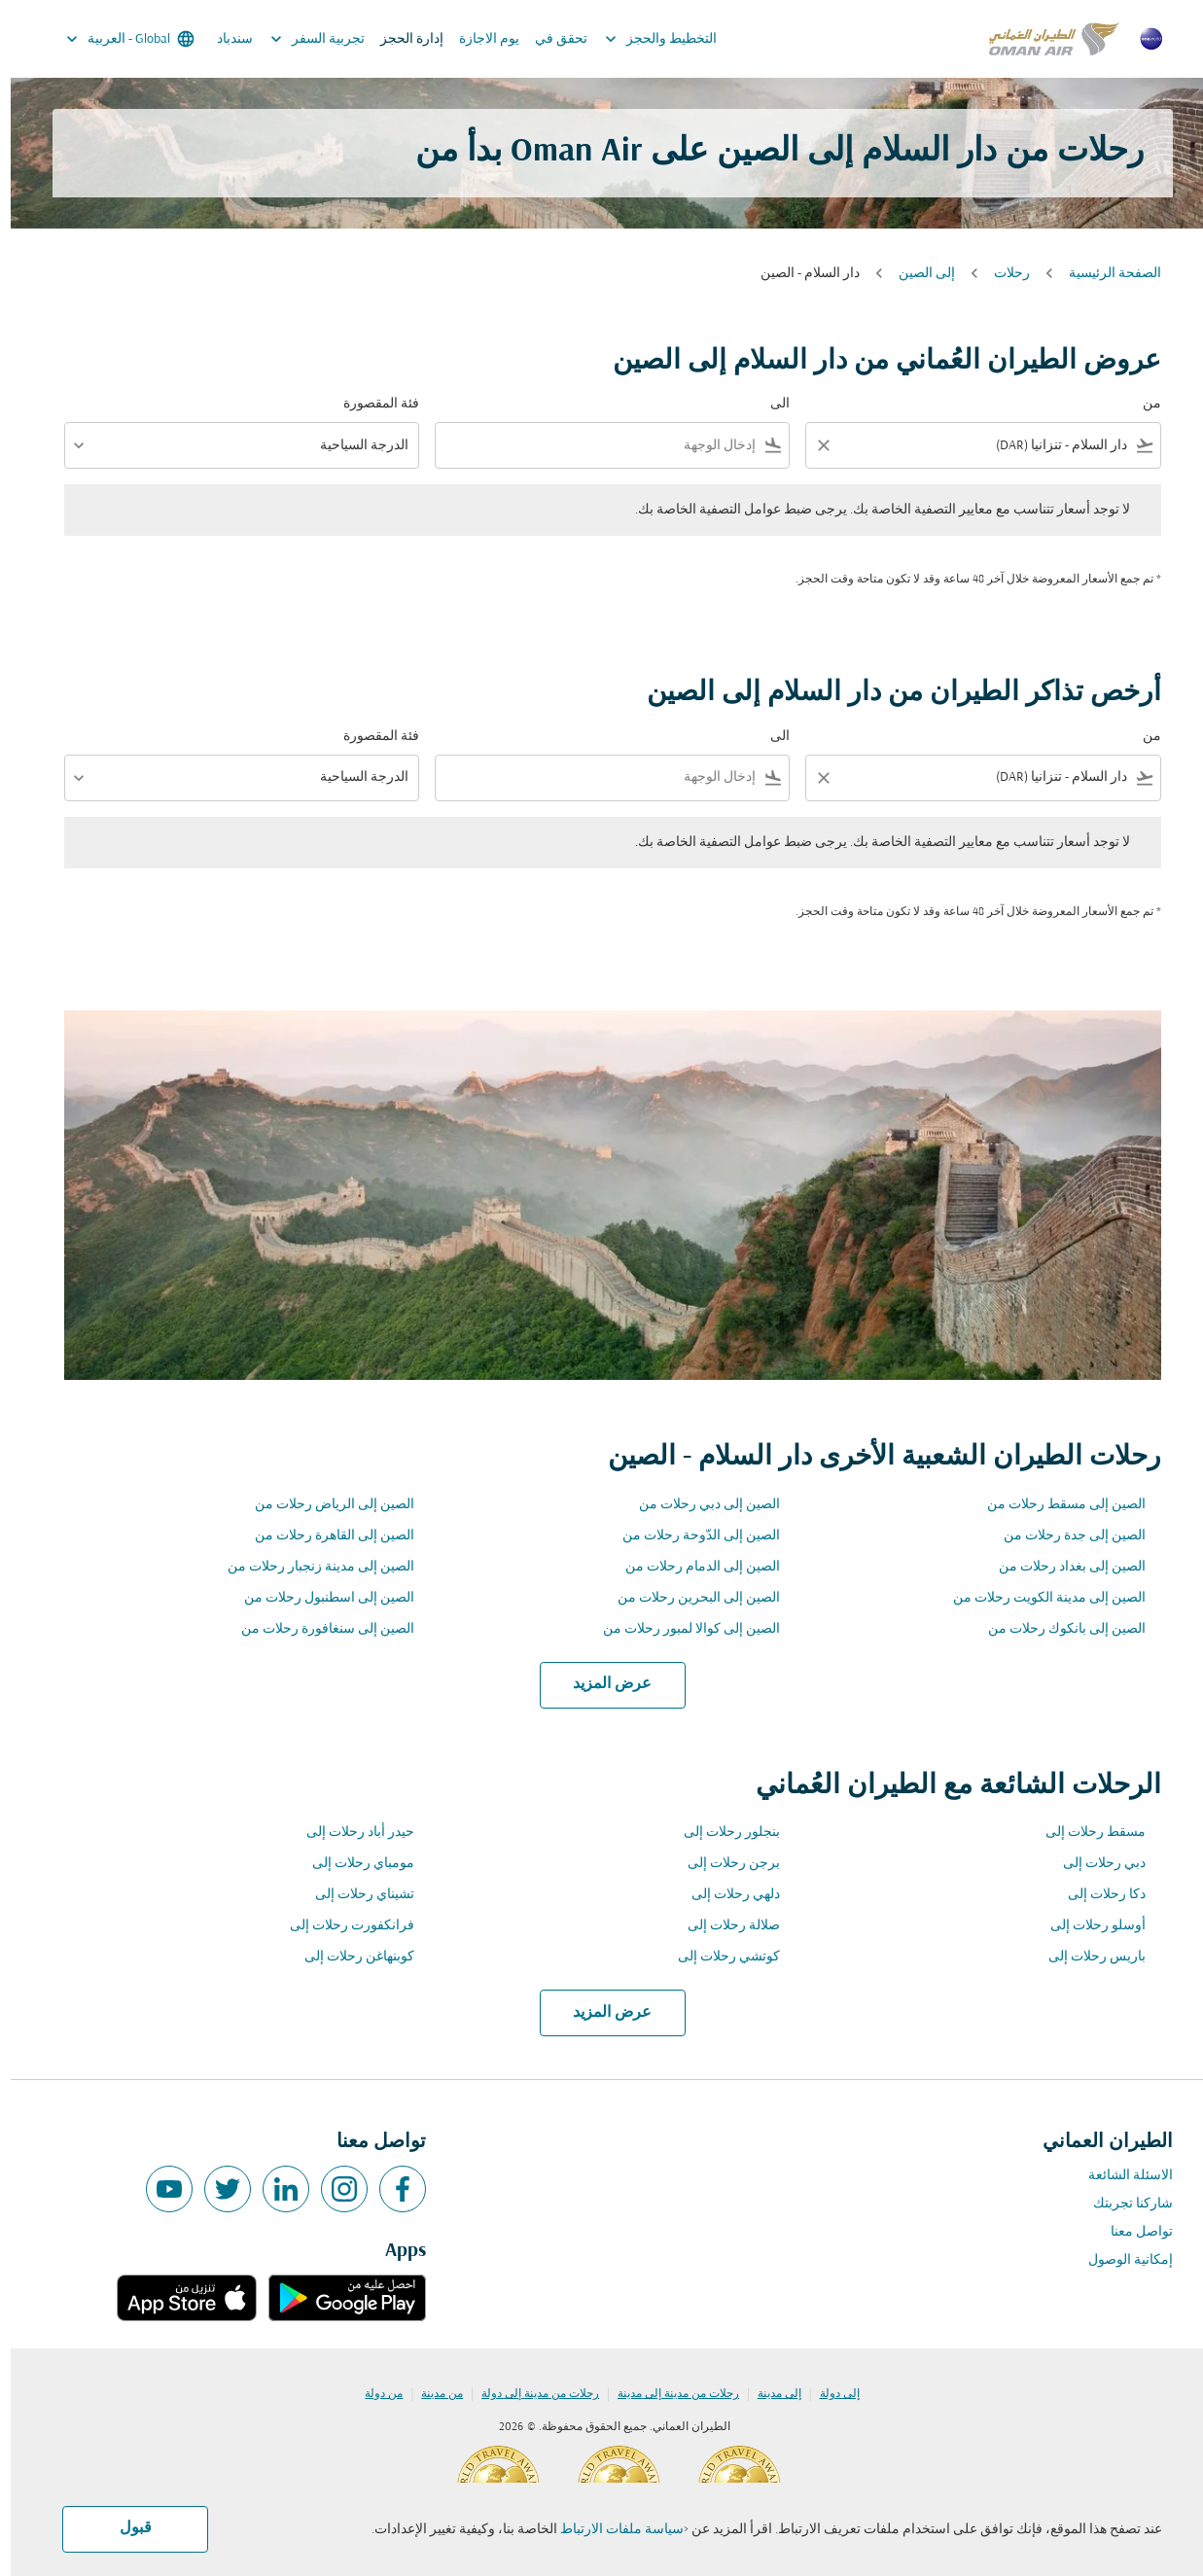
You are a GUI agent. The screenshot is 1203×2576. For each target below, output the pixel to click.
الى (769, 404)
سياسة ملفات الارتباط (611, 2530)
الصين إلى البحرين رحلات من (688, 1598)
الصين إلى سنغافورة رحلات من (317, 1629)
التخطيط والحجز (645, 39)
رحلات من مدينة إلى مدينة (667, 2394)
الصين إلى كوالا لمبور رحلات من (680, 1629)
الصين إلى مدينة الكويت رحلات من (1038, 1598)
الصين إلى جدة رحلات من (1064, 1536)
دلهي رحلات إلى (725, 1895)
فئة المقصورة (370, 404)
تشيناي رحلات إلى (354, 1895)
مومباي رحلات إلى (352, 1863)
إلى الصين (916, 273)
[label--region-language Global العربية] (118, 39)
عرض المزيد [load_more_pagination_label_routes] (601, 1684)
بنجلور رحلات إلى (721, 1832)
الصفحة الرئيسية (1104, 273)
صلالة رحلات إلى (723, 1926)
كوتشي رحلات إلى (718, 1957)
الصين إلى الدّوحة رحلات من (690, 1536)
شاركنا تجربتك (1122, 2204)
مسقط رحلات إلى (1085, 1832)
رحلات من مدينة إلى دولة (529, 2394)
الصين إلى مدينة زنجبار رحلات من (310, 1567)
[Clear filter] (812, 445)
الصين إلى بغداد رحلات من (1061, 1567)
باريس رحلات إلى (1086, 1957)
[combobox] (985, 446)
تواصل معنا (1131, 2232)
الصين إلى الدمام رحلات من (692, 1567)
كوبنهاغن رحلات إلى (349, 1957)
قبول (125, 2528)
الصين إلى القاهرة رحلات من (324, 1536)
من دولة (373, 2394)
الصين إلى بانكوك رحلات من (1056, 1629)
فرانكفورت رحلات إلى (341, 1926)
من (1141, 404)
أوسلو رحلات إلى (1087, 1926)
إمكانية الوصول (1120, 2260)
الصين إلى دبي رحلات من (698, 1505)
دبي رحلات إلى (1093, 1863)
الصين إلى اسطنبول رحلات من (318, 1598)
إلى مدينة (769, 2394)
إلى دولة (829, 2394)
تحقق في (550, 39)
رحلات (1001, 273)
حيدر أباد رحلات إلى (350, 1832)
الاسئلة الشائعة (1120, 2176)
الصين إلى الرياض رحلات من (324, 1505)
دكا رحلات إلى (1096, 1895)
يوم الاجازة (478, 39)
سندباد (224, 39)
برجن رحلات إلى (723, 1863)
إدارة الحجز (401, 39)
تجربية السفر (302, 39)
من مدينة (431, 2394)
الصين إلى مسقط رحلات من (1055, 1505)
